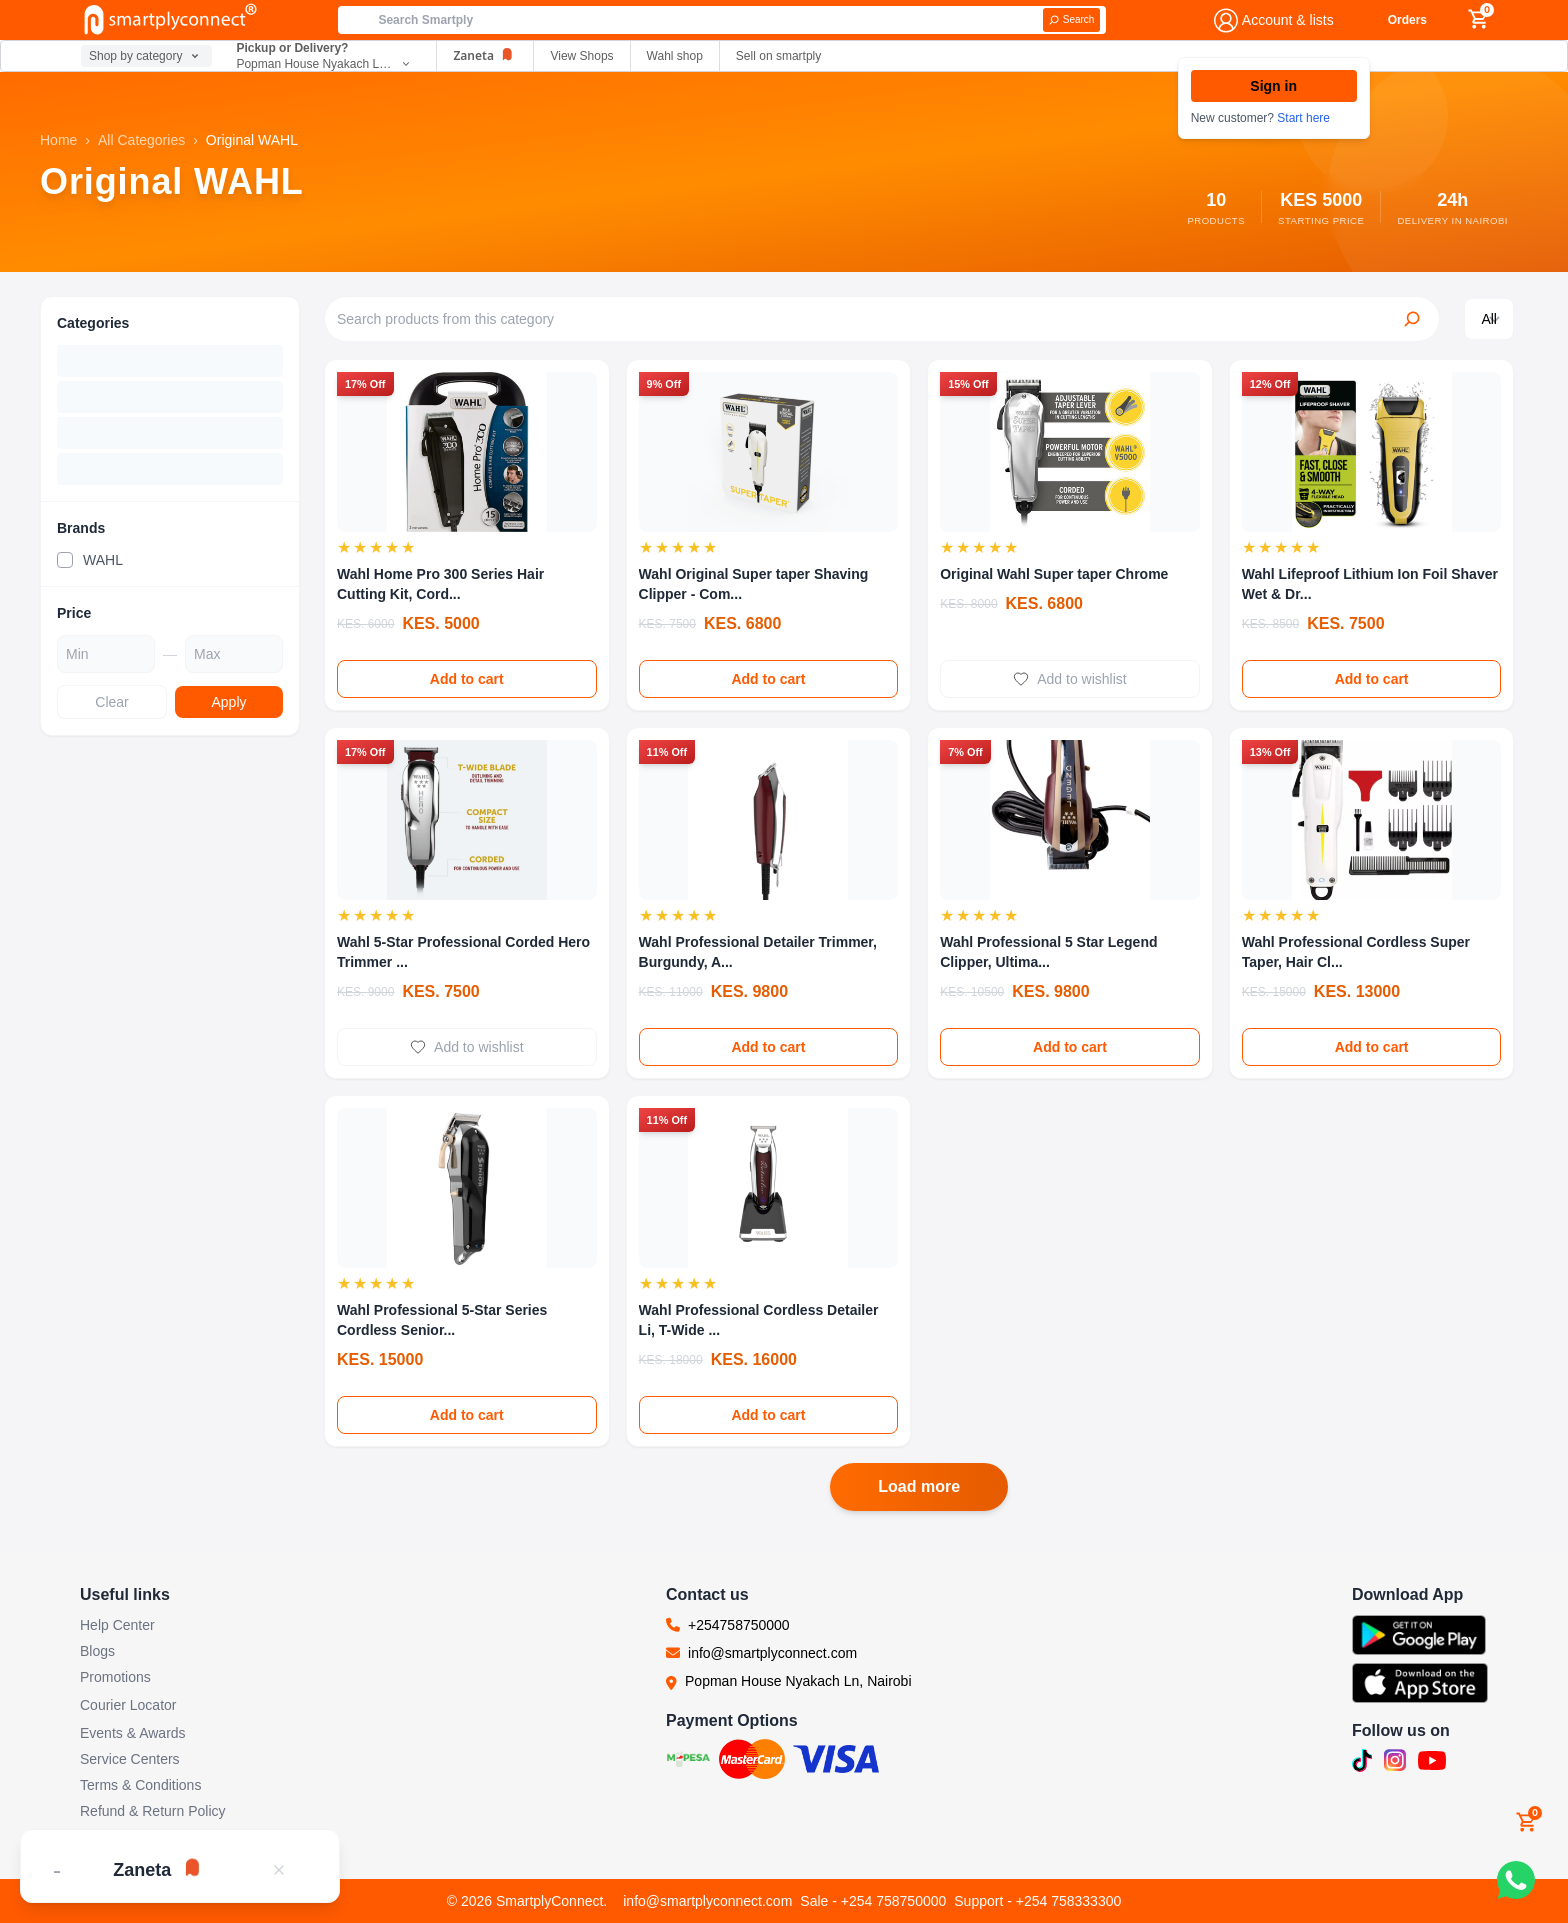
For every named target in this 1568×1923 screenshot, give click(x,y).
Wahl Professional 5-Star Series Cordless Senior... (442, 1320)
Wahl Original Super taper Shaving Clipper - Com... (754, 584)
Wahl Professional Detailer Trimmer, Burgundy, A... (758, 952)
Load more (919, 1486)
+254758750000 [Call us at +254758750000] (739, 1625)
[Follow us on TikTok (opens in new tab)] (1362, 1761)
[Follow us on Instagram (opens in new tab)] (1395, 1760)
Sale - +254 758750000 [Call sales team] (873, 1901)
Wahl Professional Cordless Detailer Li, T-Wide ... (759, 1320)
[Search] (1072, 20)
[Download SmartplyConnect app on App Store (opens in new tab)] (1420, 1683)
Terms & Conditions (140, 1785)
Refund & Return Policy (153, 1811)
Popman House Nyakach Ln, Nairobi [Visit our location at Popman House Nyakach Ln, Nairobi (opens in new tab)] (798, 1681)
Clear (111, 702)
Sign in (1273, 86)
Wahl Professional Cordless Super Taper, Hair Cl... (1356, 952)
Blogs (97, 1651)
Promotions (115, 1677)
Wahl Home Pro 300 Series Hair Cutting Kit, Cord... (440, 584)
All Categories (141, 140)
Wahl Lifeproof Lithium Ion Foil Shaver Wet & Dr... (1370, 584)
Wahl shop (675, 56)
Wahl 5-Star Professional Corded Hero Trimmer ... (463, 952)
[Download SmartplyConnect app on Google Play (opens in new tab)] (1420, 1635)
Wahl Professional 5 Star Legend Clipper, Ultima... (1048, 952)
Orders (1407, 20)
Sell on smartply (778, 56)
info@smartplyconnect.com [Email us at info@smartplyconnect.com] (772, 1653)
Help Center (117, 1625)
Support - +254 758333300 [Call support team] (1037, 1901)
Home (58, 140)
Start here (1303, 118)
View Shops (581, 56)
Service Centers (130, 1759)
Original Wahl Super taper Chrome (1054, 574)
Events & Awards (133, 1733)
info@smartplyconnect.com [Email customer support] (707, 1901)
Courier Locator (128, 1705)
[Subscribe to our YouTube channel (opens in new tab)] (1432, 1761)
